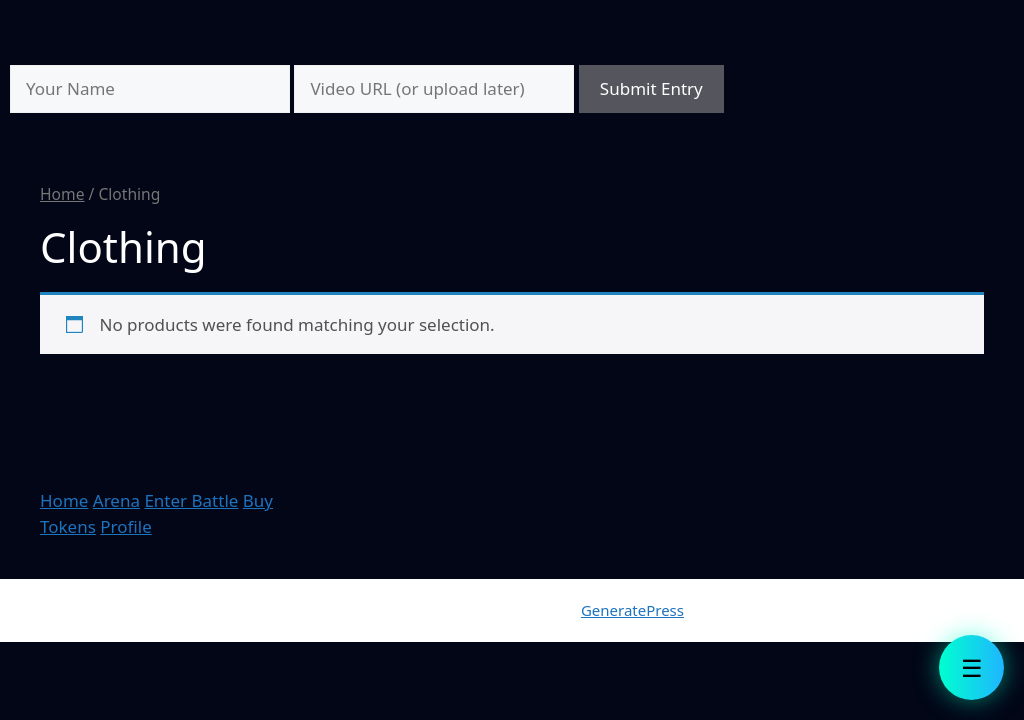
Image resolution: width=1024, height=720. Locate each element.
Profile (125, 526)
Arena (116, 500)
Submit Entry (651, 88)
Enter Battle (191, 500)
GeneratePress (632, 610)
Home (62, 194)
